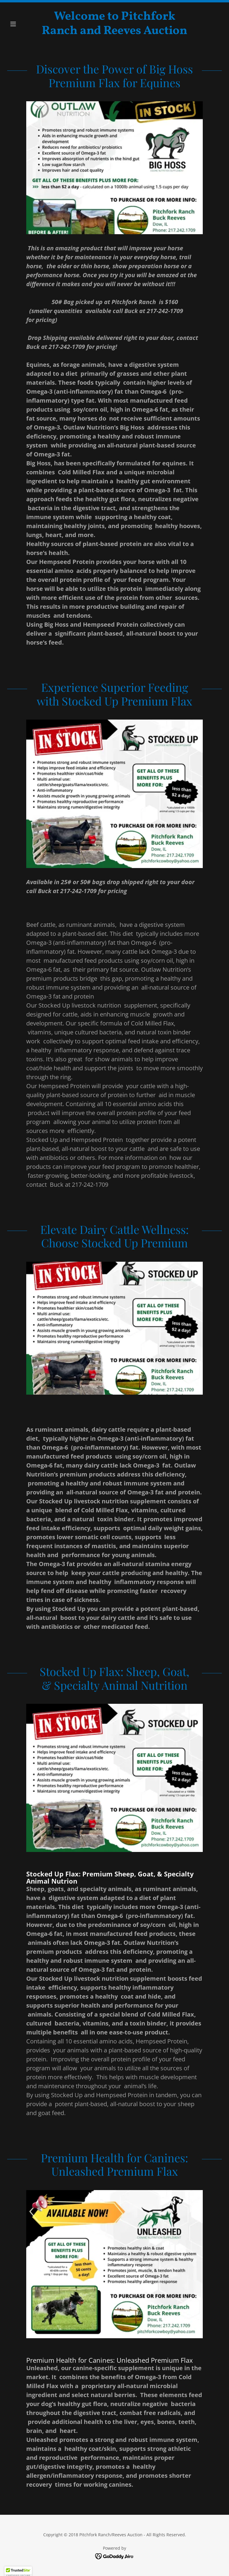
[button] (23, 24)
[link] (114, 32)
